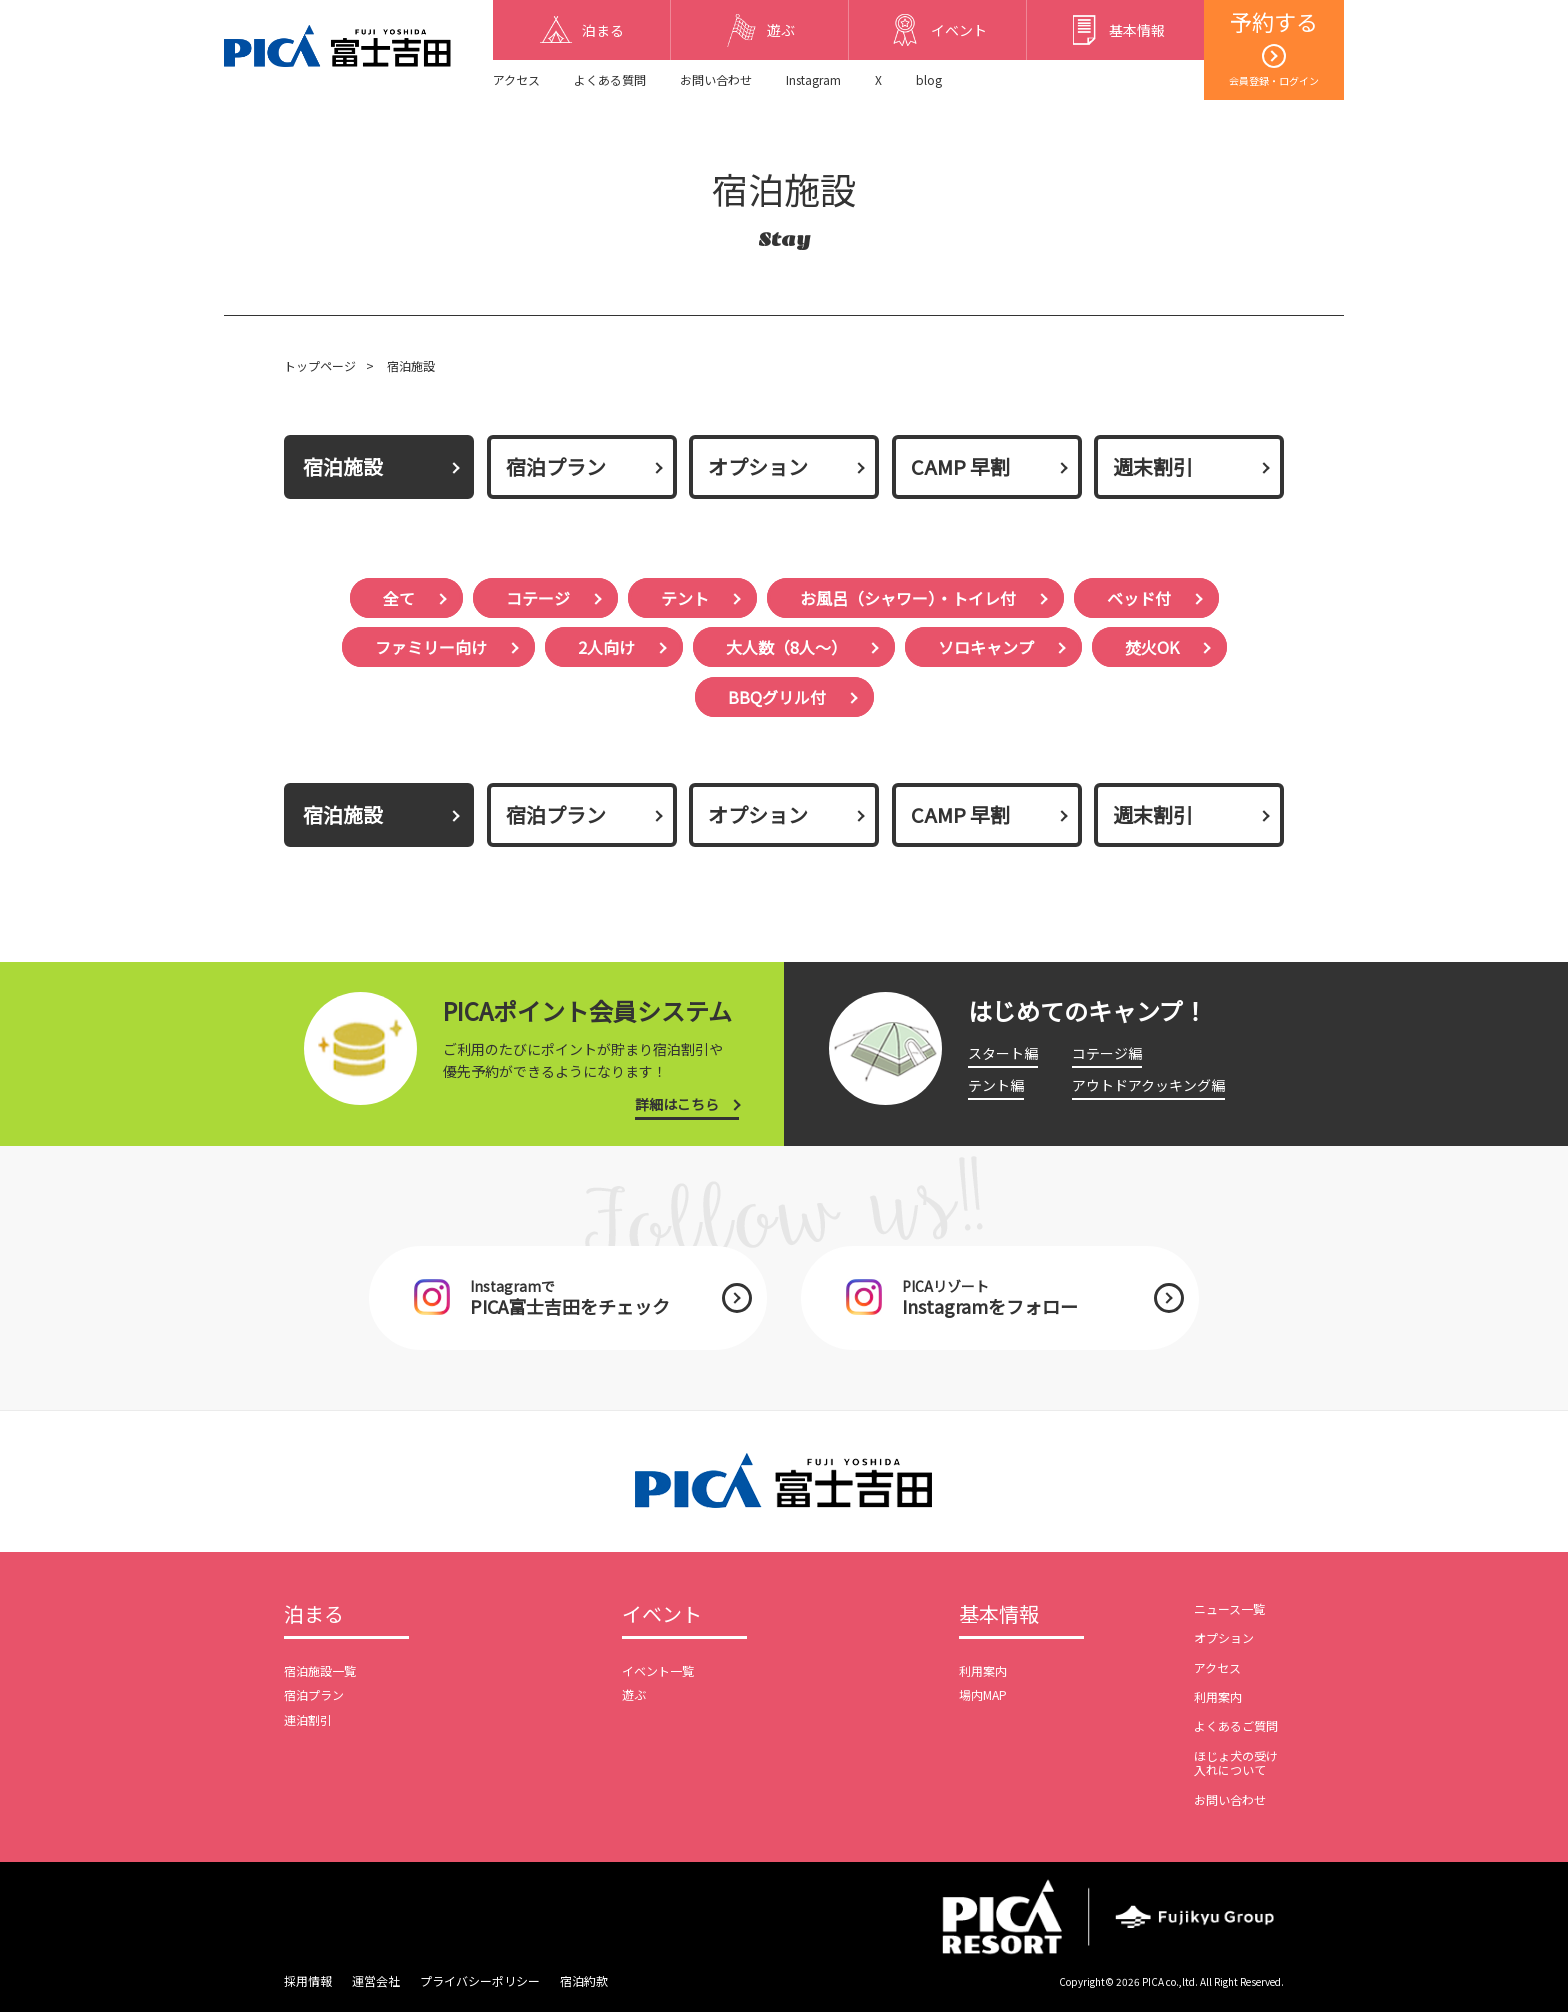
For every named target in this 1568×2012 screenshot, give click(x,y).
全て (399, 598)
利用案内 (983, 1670)
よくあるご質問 (1236, 1725)
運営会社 (376, 1980)
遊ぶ (634, 1694)
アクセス (516, 79)
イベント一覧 (658, 1670)
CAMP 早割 (960, 466)
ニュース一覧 (1229, 1608)
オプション (758, 466)
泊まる (314, 1615)
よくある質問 (610, 79)
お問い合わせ (716, 79)
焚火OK (1152, 647)
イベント (662, 1615)
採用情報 (308, 1980)
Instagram (813, 79)
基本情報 (999, 1615)
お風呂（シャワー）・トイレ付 (908, 598)
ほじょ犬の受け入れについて (1236, 1762)
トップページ (320, 365)
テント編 (996, 1085)
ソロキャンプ (986, 647)
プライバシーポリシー (480, 1980)
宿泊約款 (584, 1980)
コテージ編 (1107, 1053)
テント (685, 598)
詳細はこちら (677, 1104)
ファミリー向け (431, 647)
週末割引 (1153, 466)
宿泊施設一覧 (320, 1670)
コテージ (538, 598)
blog (929, 79)
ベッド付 (1139, 598)
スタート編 (1003, 1053)
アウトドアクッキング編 (1148, 1085)
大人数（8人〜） (786, 647)
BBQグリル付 (777, 697)
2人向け (606, 647)
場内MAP (983, 1694)
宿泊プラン (556, 466)
